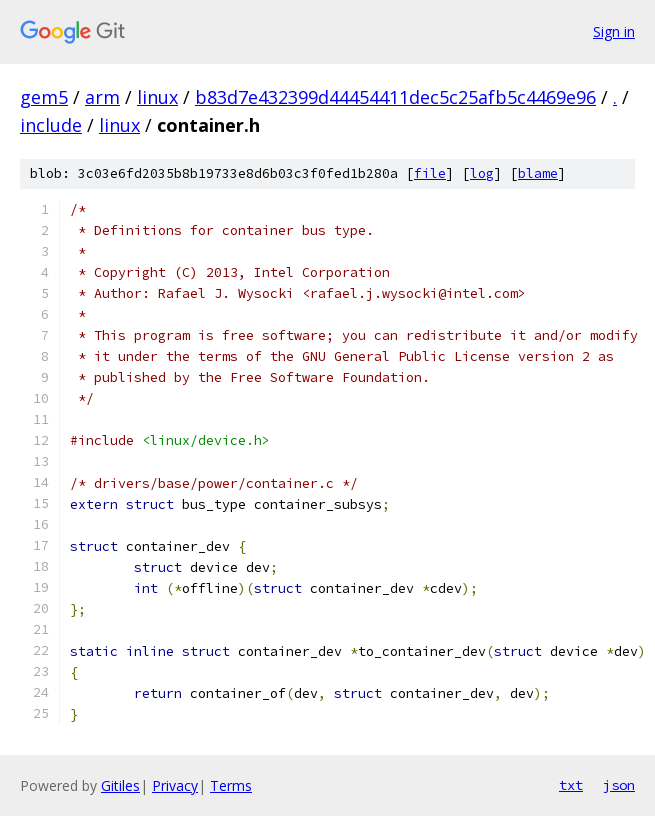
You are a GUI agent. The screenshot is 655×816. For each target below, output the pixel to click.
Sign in (614, 31)
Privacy (175, 785)
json (619, 785)
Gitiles (120, 785)
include (51, 125)
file (430, 173)
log (482, 173)
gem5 (44, 97)
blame (538, 173)
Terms (231, 785)
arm (102, 97)
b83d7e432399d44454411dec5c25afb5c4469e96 (395, 97)
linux (157, 97)
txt (571, 785)
